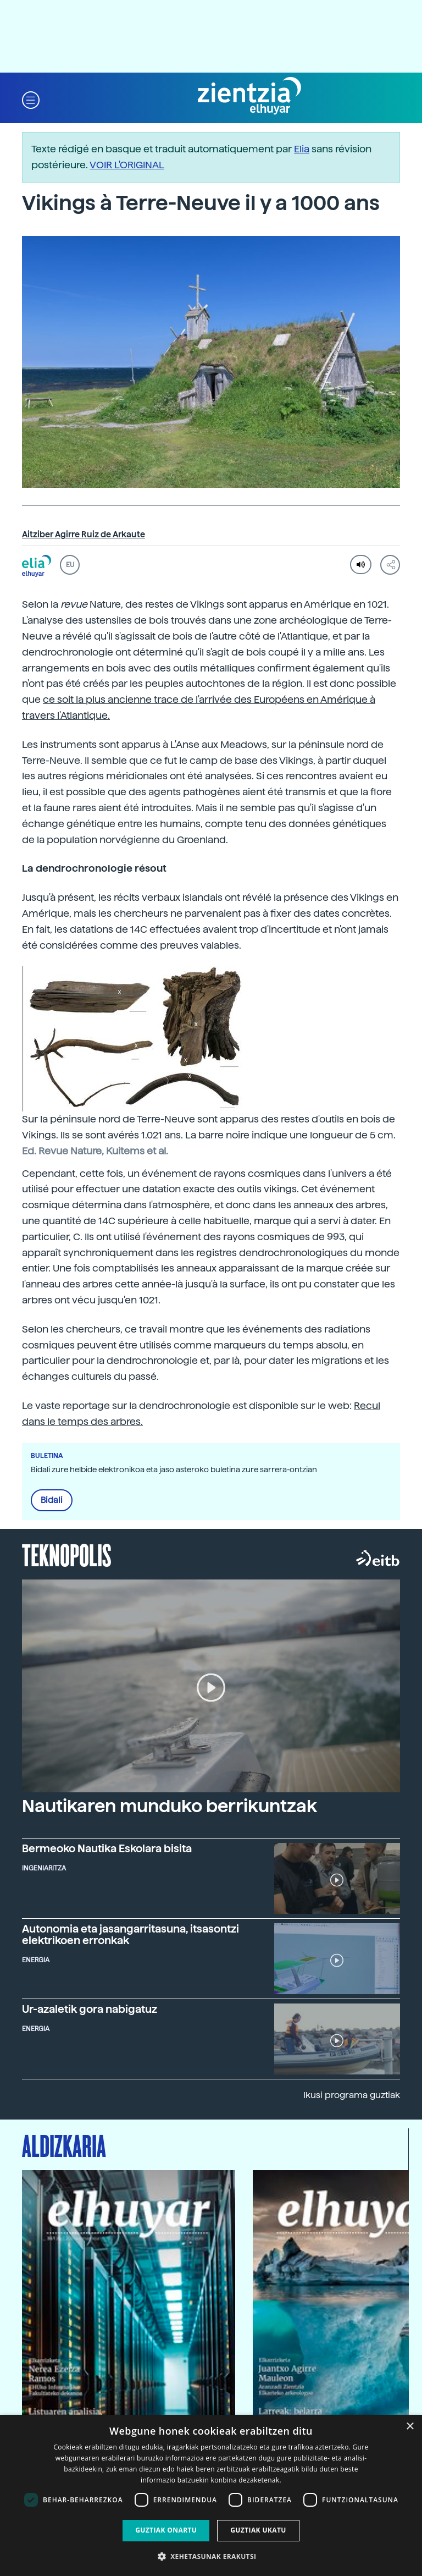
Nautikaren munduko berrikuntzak (169, 1806)
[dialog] (211, 2495)
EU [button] (70, 565)
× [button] (410, 2427)
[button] (31, 99)
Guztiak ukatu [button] (258, 2530)
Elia (301, 149)
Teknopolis (67, 1554)
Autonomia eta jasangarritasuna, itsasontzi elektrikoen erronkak (130, 1935)
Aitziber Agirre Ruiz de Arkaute (83, 535)
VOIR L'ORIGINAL (127, 164)
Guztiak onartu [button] (166, 2530)
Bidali (52, 1500)
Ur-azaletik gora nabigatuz (89, 2009)
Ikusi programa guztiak (351, 2095)
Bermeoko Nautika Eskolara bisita (107, 1848)
